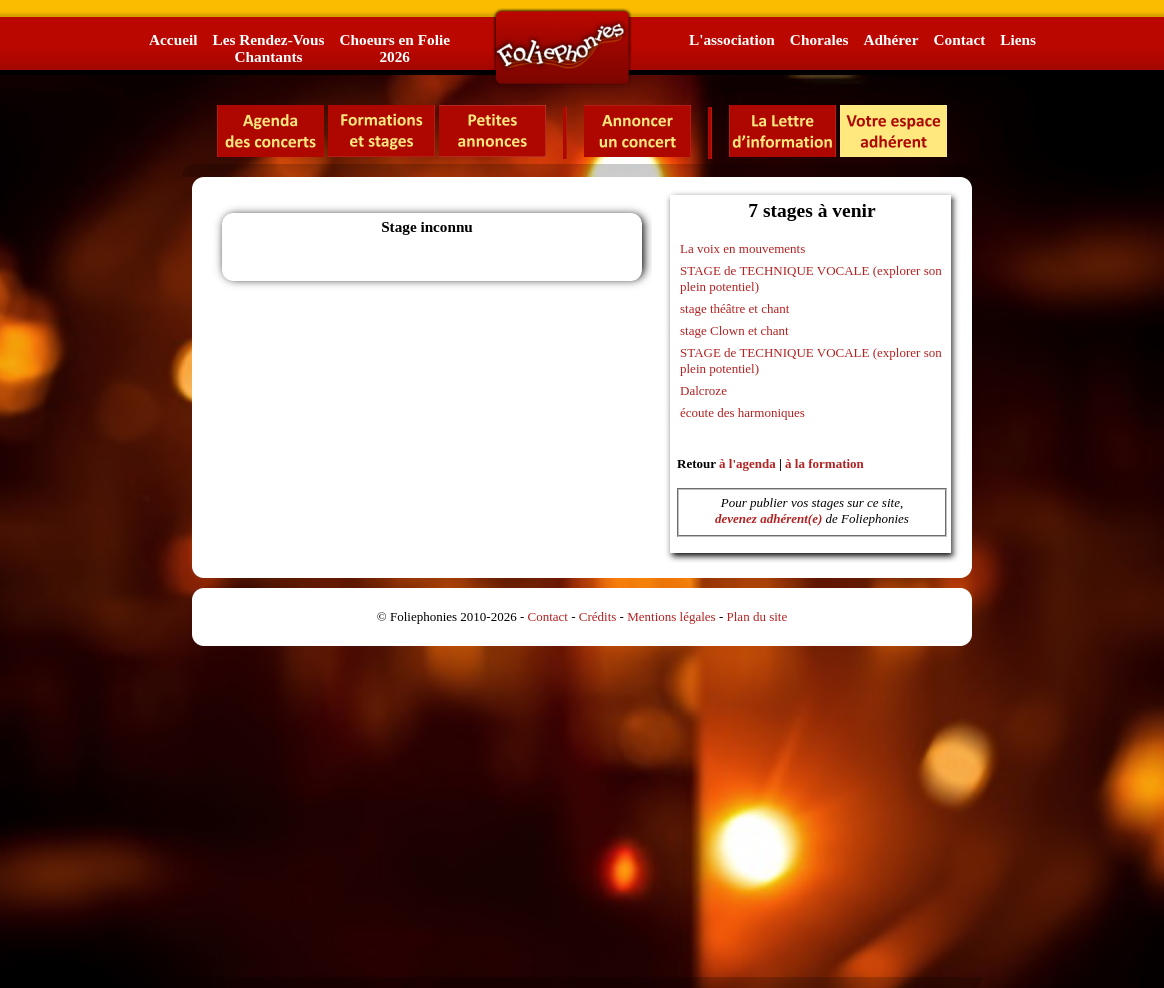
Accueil (173, 39)
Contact (959, 39)
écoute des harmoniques (742, 412)
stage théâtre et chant (734, 308)
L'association (732, 39)
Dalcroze (703, 390)
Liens (1018, 39)
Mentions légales (671, 616)
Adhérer (890, 39)
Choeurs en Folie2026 (394, 48)
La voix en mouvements (742, 248)
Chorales (819, 39)
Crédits (598, 616)
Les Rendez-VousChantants (268, 48)
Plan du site (757, 616)
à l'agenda (747, 463)
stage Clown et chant (734, 330)
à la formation (824, 463)
